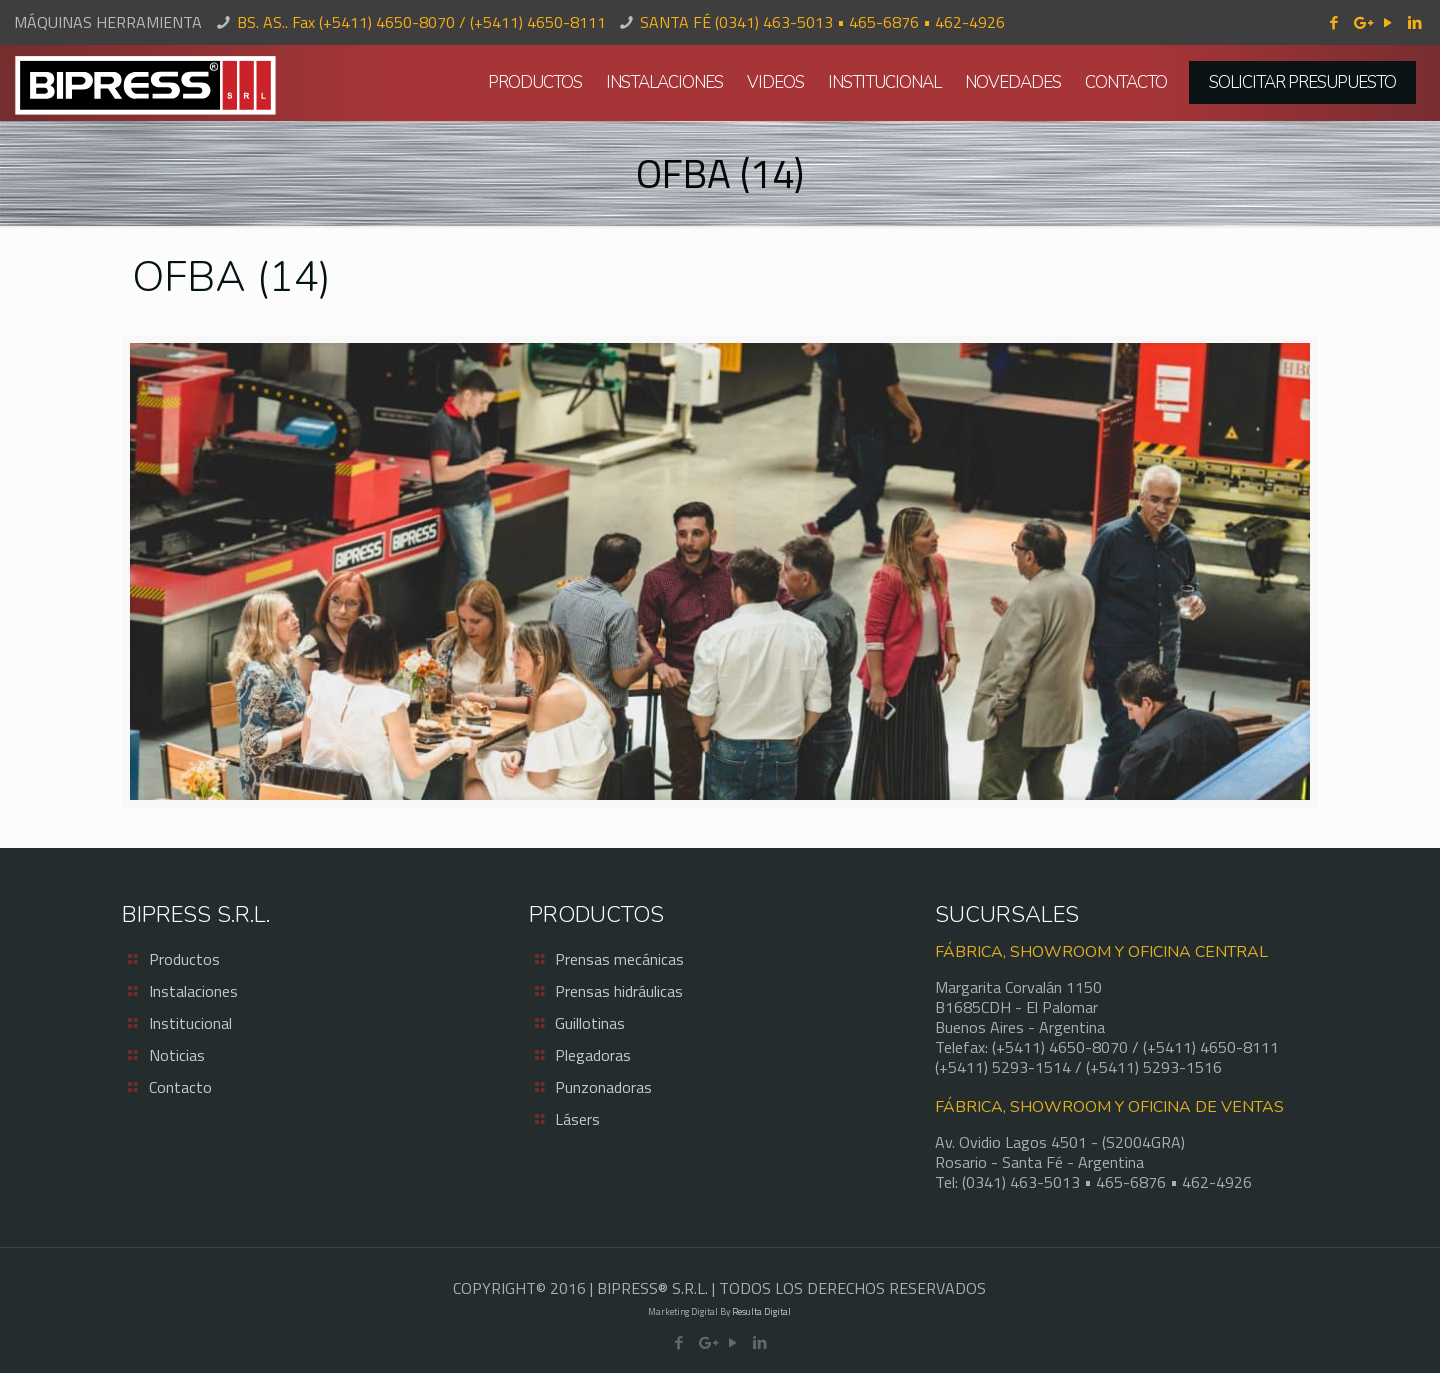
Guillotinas (590, 1023)
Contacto (180, 1087)
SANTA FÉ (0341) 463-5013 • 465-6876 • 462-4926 (822, 22)
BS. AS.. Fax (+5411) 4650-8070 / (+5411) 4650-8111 (421, 22)
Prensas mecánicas (619, 959)
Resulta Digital (761, 1311)
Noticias (177, 1055)
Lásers (577, 1119)
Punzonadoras (603, 1087)
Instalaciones (193, 991)
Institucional (190, 1023)
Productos (184, 959)
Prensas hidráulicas (619, 991)
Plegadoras (593, 1055)
